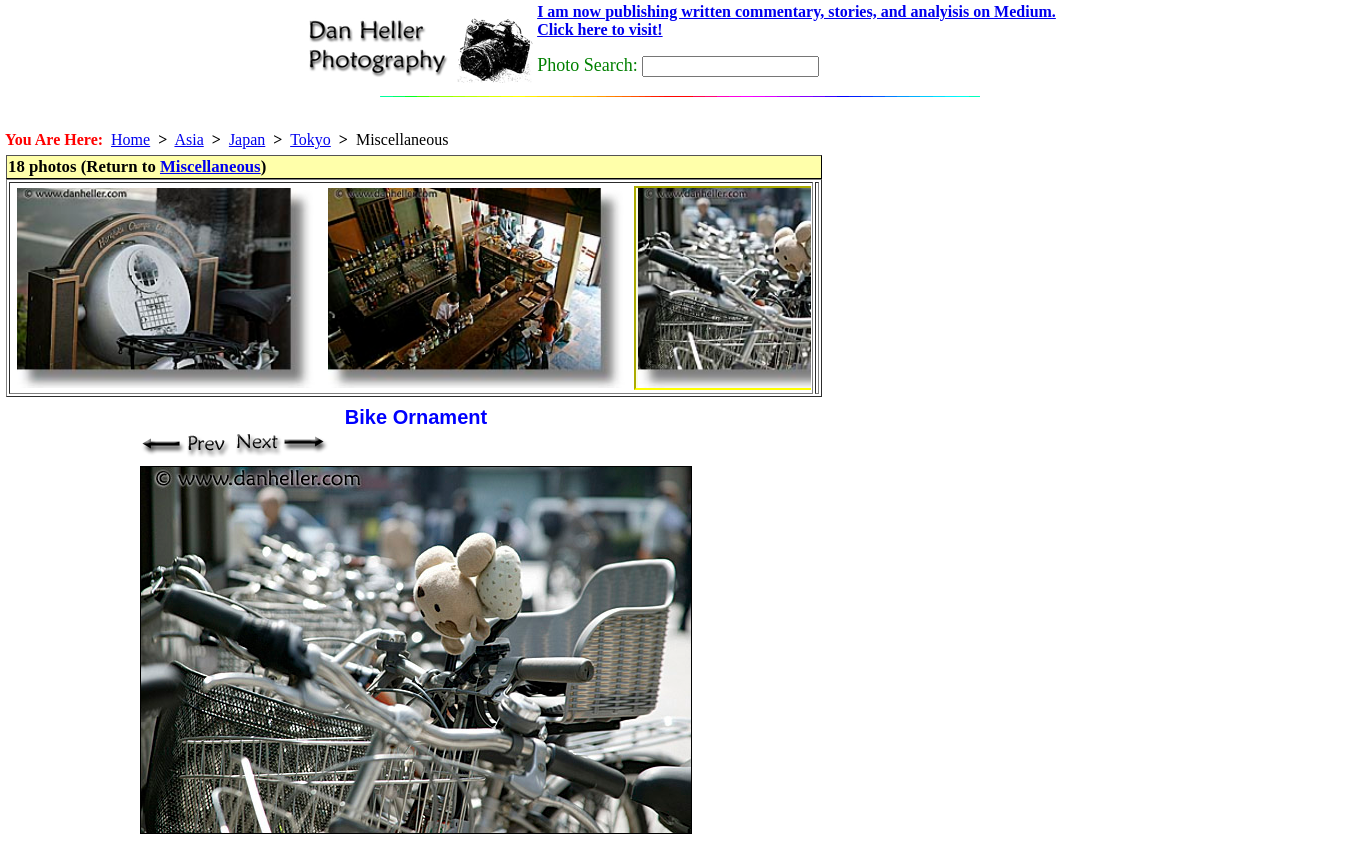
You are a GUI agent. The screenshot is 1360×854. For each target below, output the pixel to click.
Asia (188, 139)
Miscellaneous (210, 166)
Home (130, 139)
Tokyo (310, 139)
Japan (247, 139)
